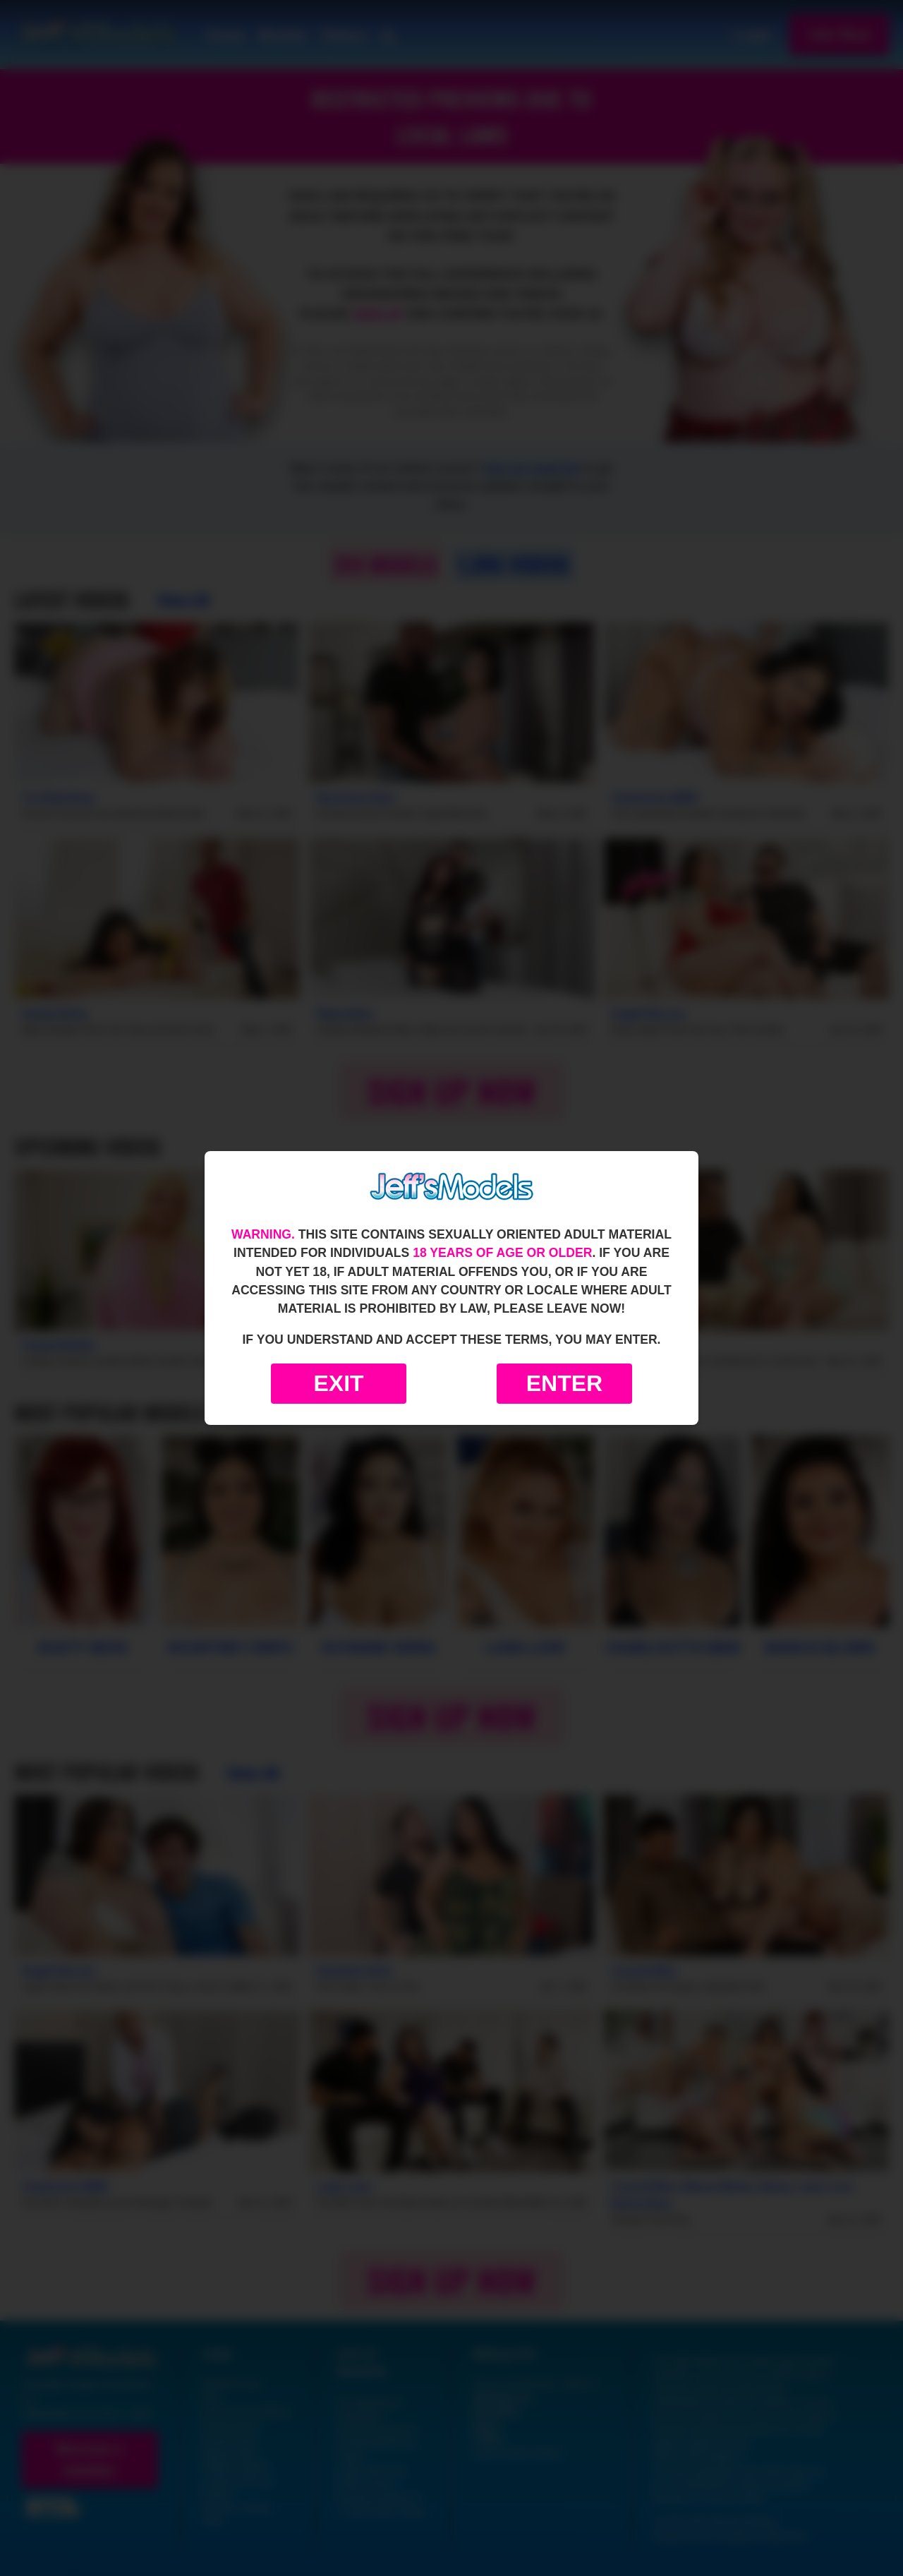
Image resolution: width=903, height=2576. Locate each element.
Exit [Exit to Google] (338, 1383)
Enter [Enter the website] (564, 1383)
